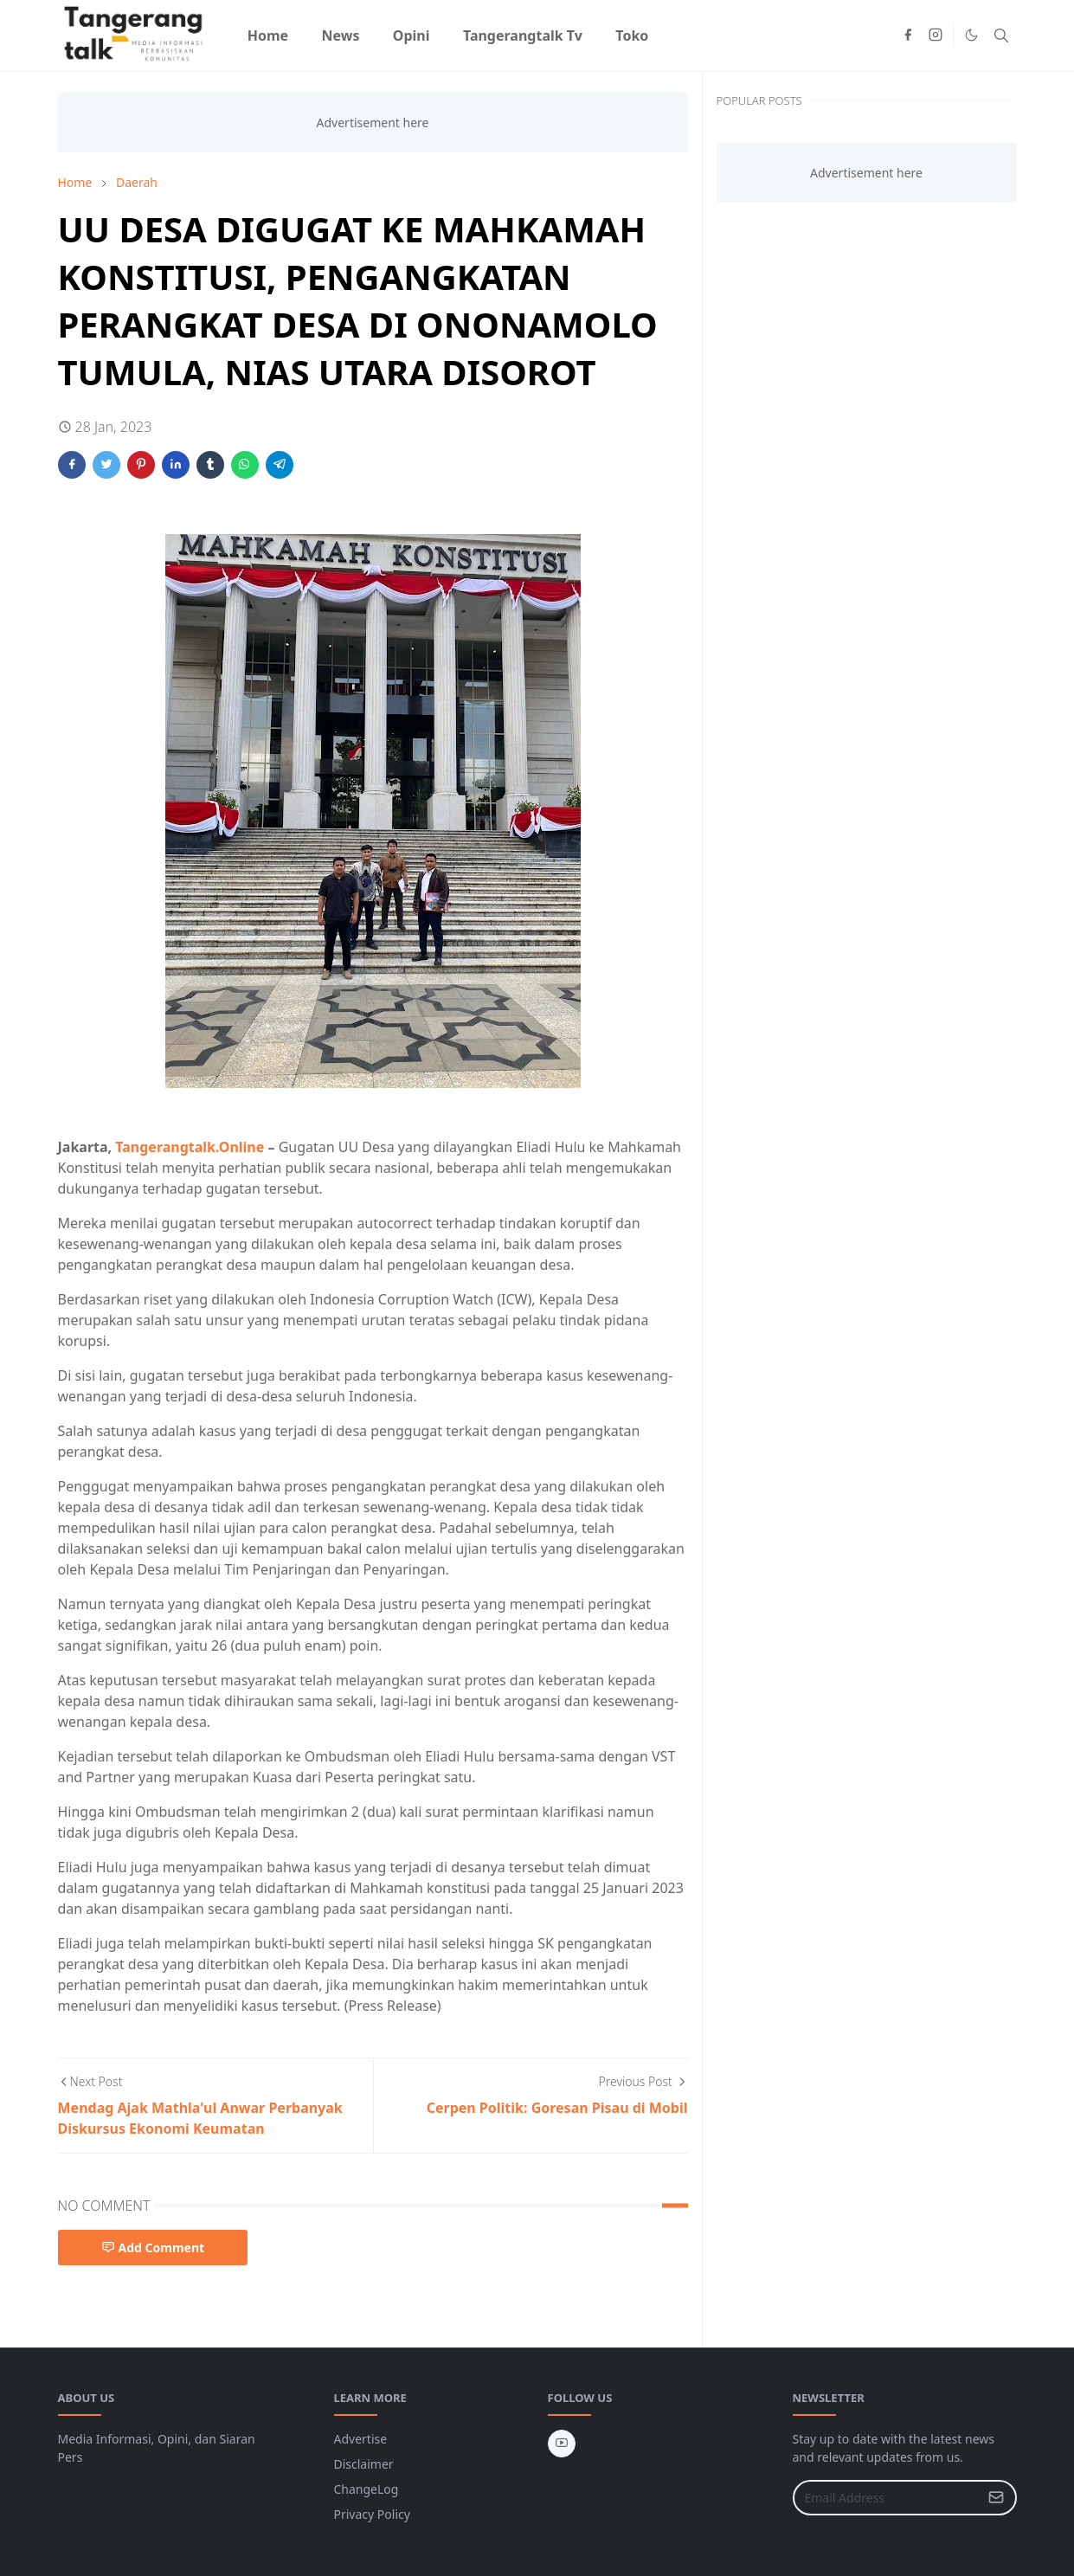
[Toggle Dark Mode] (971, 35)
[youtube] (562, 2443)
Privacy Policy (372, 2514)
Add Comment (153, 2247)
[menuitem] (268, 35)
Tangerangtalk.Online (191, 1146)
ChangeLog (366, 2489)
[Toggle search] (1001, 35)
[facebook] (908, 35)
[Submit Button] (996, 2498)
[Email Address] (886, 2498)
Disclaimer (364, 2464)
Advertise (361, 2439)
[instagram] (935, 35)
